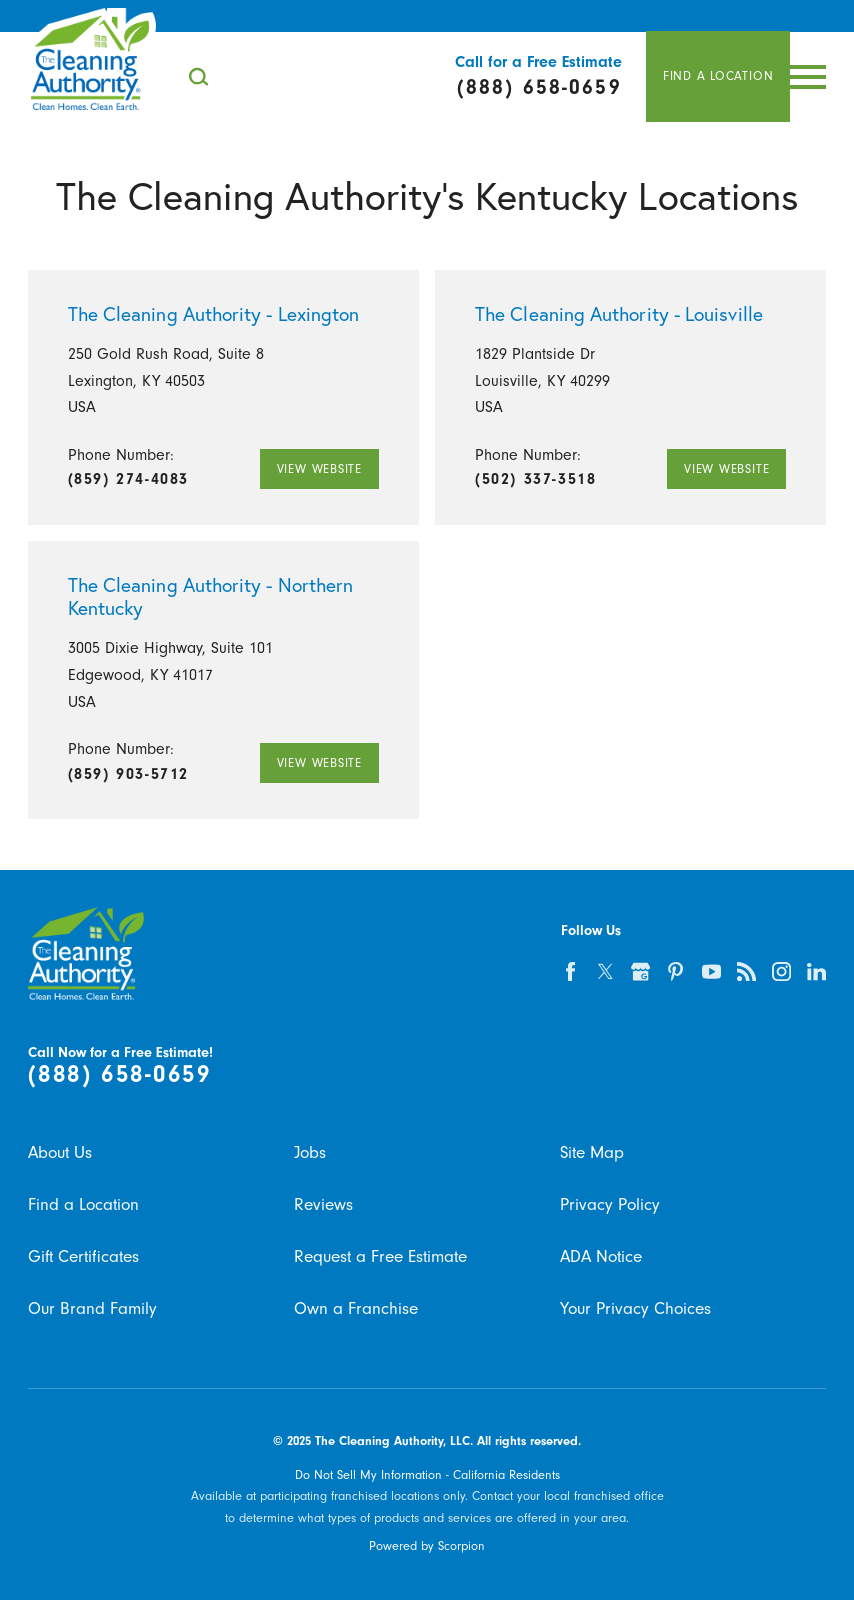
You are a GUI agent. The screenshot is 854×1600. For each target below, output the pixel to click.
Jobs (310, 1152)
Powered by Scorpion (427, 1545)
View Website (319, 468)
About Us (60, 1152)
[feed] (746, 971)
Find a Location (83, 1204)
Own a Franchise (356, 1308)
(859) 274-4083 (128, 479)
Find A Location (718, 75)
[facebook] (570, 971)
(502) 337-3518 (535, 479)
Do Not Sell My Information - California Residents (427, 1474)
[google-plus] (640, 971)
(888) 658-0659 (120, 1074)
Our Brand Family (92, 1308)
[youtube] (711, 971)
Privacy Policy (610, 1204)
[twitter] (605, 971)
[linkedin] (816, 971)
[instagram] (781, 971)
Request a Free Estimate (380, 1256)
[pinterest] (675, 971)
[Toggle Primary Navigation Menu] (808, 77)
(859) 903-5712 (128, 774)
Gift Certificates (83, 1256)
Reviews (323, 1204)
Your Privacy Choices (635, 1308)
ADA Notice (601, 1256)
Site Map (592, 1152)
